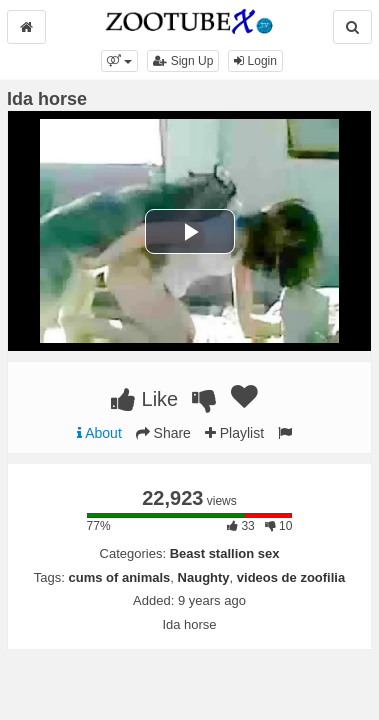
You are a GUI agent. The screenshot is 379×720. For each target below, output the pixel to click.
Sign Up (183, 61)
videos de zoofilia (291, 577)
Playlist (234, 433)
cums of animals (119, 577)
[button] (119, 61)
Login (255, 61)
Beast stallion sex (225, 553)
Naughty (204, 577)
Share (163, 433)
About (99, 433)
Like (144, 399)
